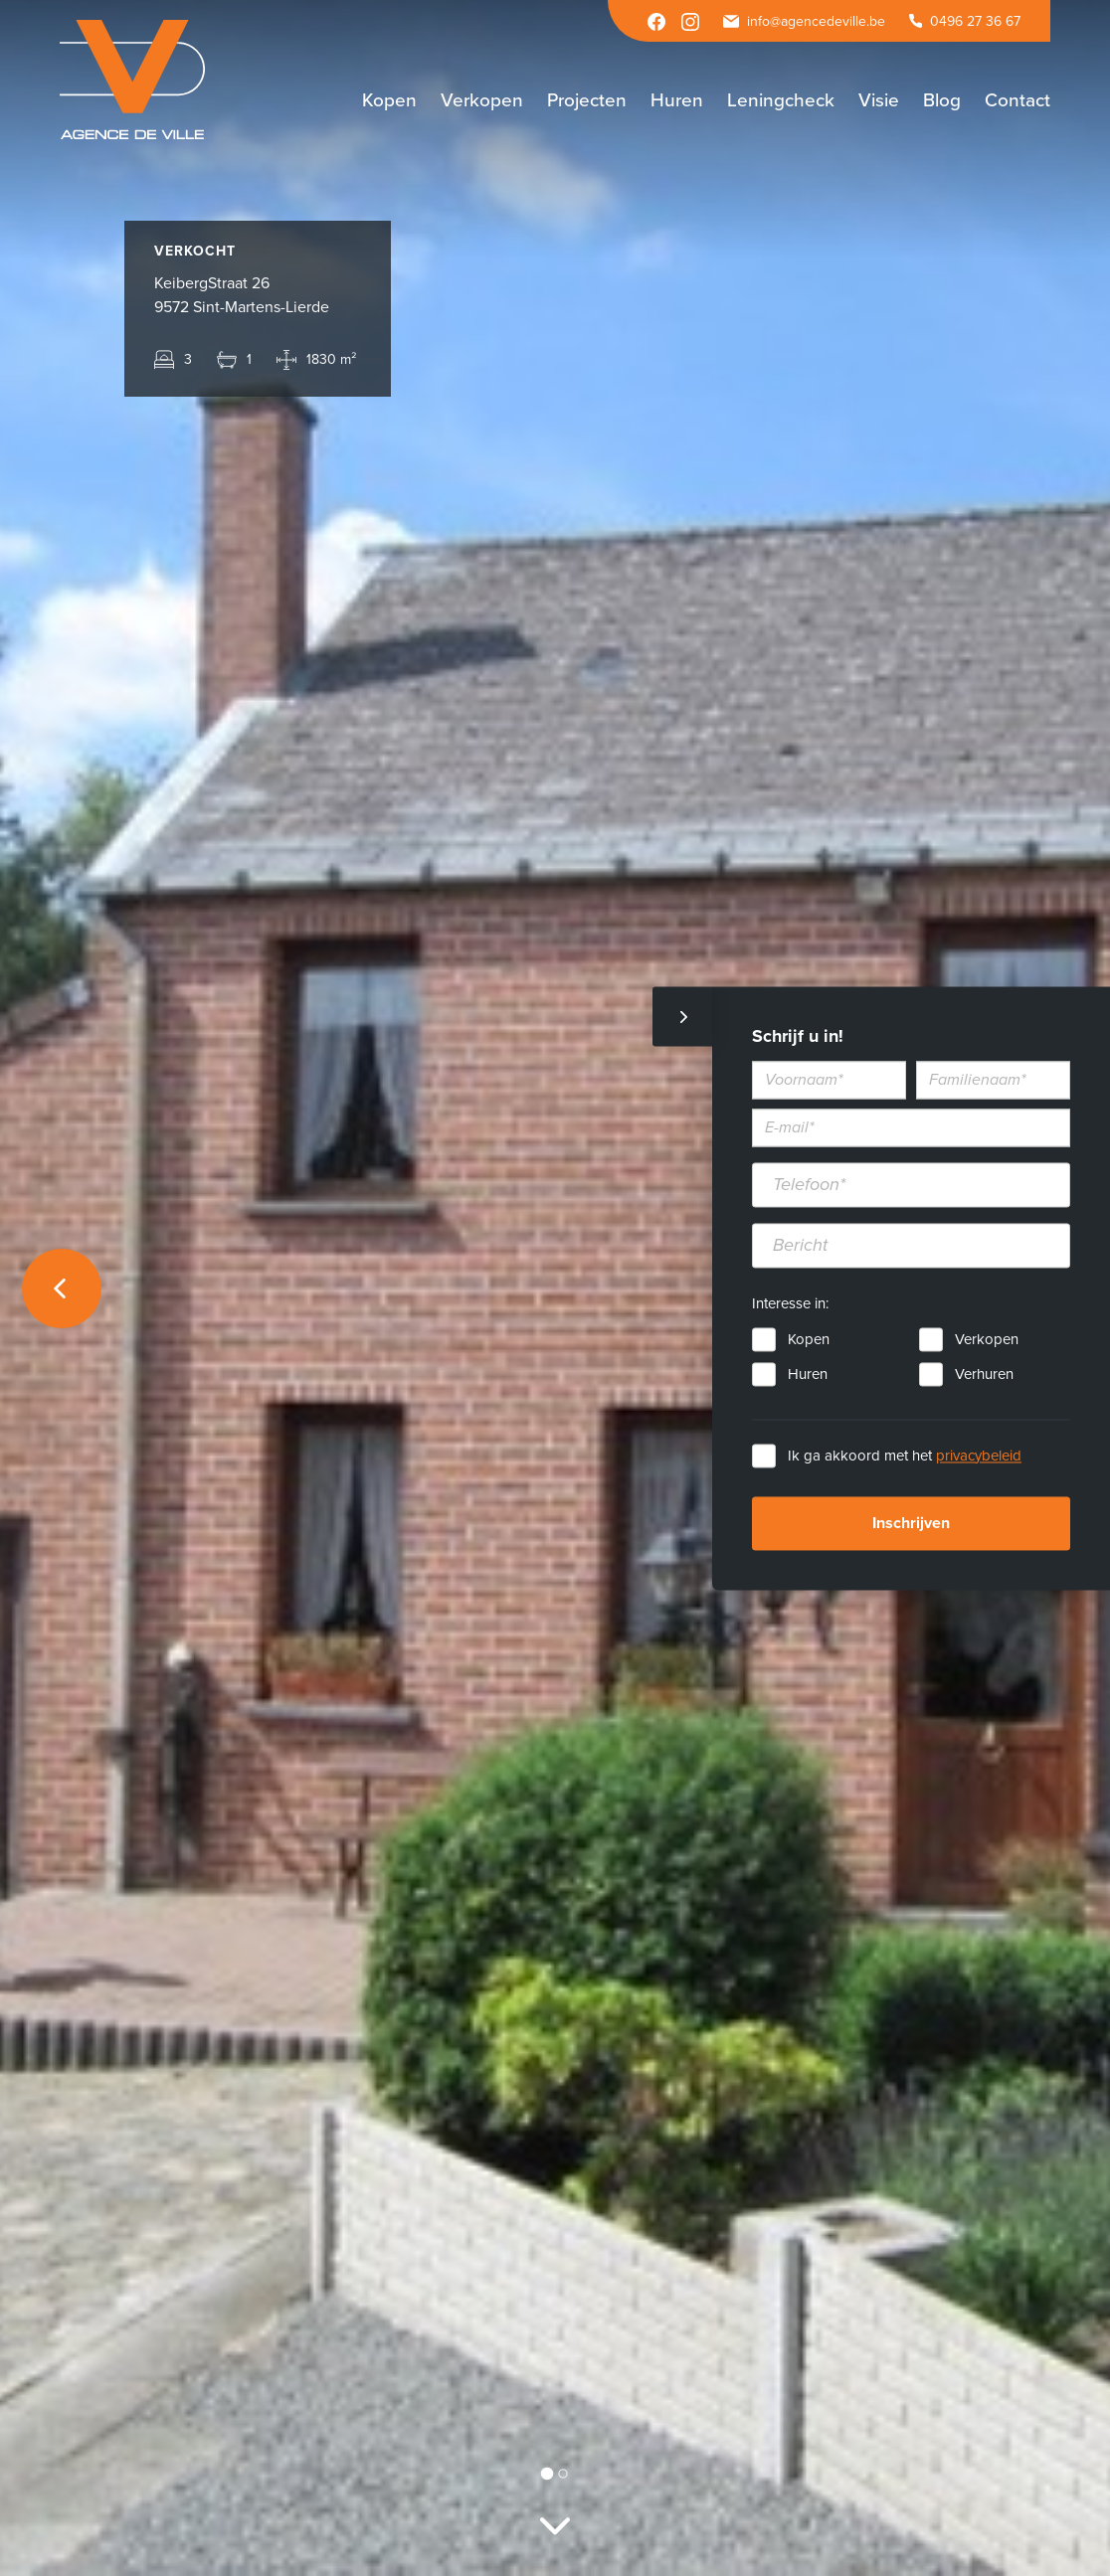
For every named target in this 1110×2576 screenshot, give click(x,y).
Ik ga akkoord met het (904, 1455)
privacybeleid (978, 1455)
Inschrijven (911, 1523)
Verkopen (986, 1339)
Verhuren (984, 1374)
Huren (808, 1374)
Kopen (809, 1339)
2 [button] (562, 2473)
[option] (555, 1288)
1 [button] (547, 2473)
